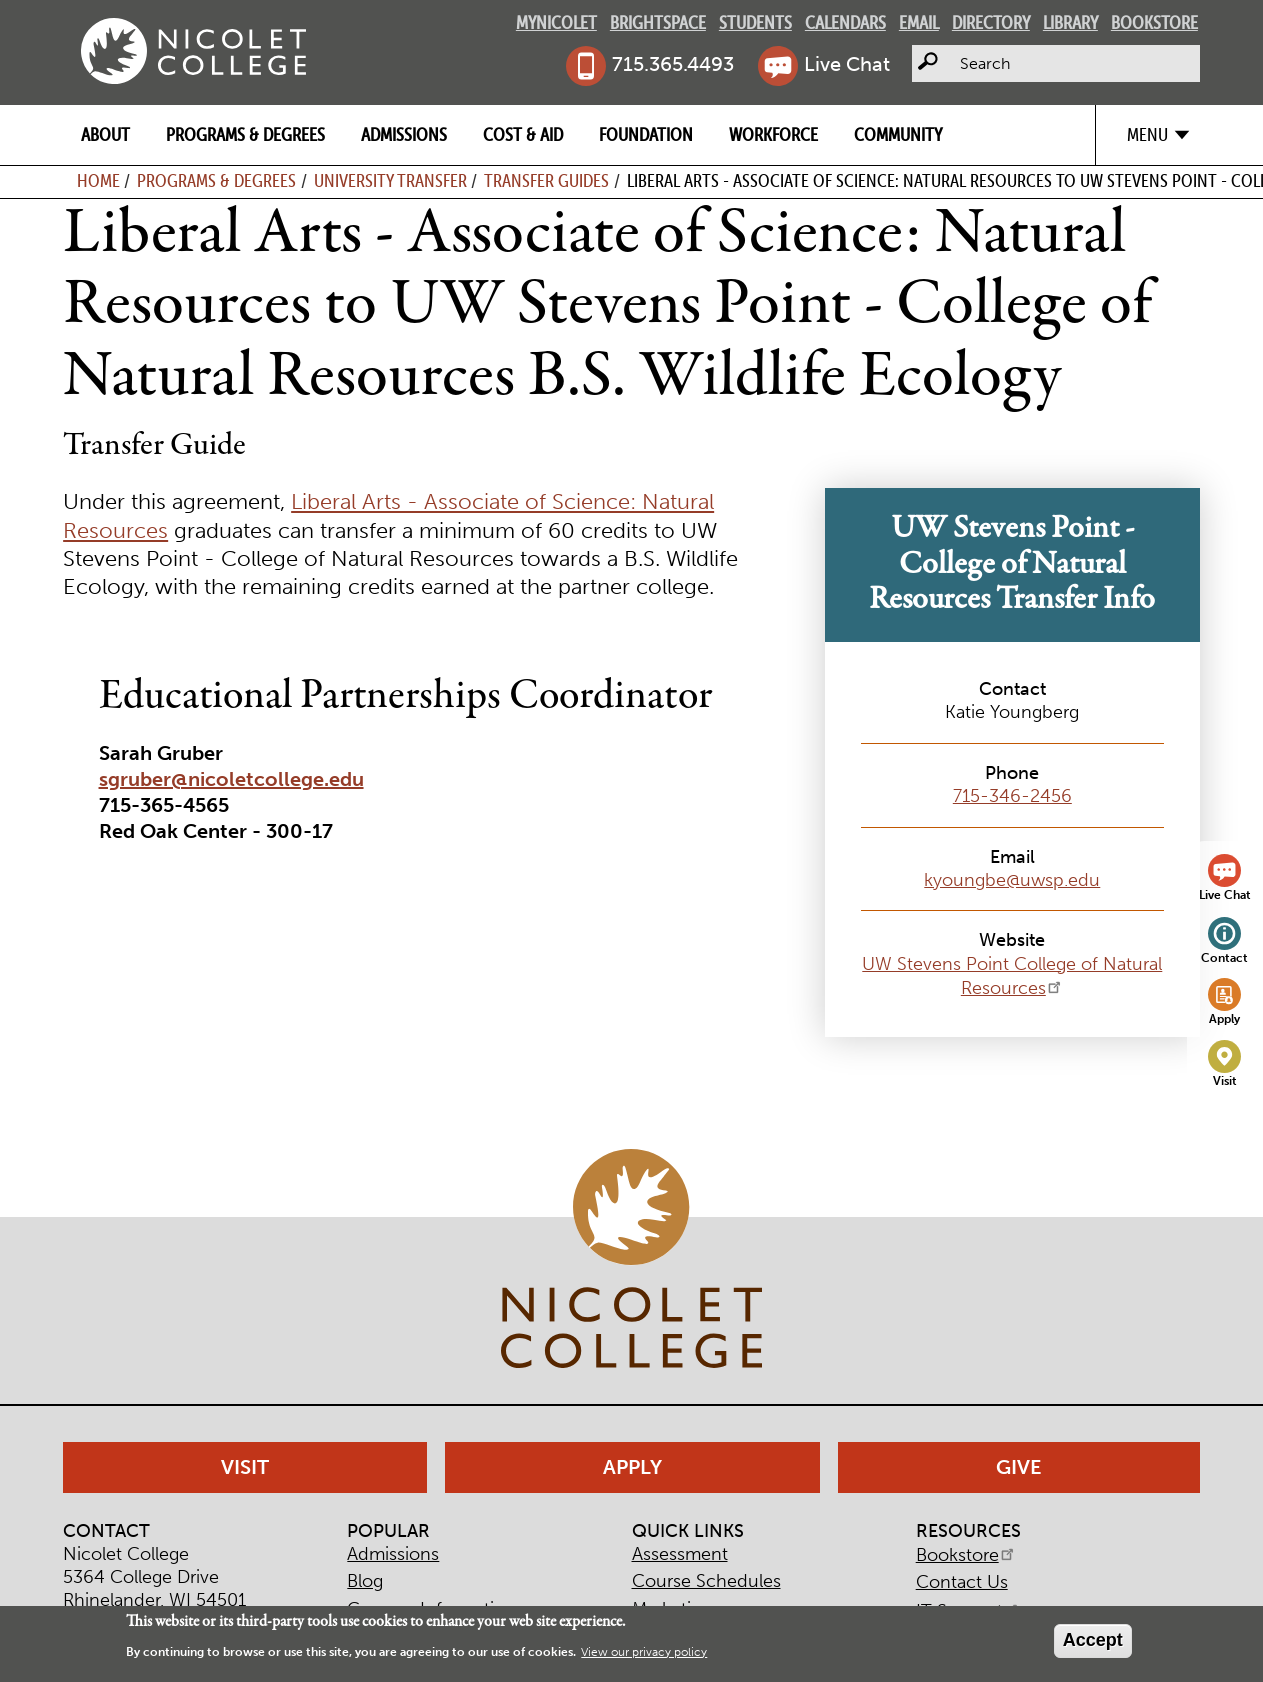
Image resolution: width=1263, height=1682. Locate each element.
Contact (1224, 957)
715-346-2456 (1012, 796)
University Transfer (390, 180)
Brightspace (658, 22)
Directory (991, 22)
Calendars (845, 22)
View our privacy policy (644, 1652)
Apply (1224, 1018)
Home (98, 180)
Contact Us (962, 1582)
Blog (365, 1581)
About (105, 134)
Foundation (646, 134)
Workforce (773, 134)
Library (1070, 22)
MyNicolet (556, 22)
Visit (1225, 1080)
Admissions (404, 134)
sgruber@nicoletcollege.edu (231, 779)
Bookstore (1154, 22)
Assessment (680, 1554)
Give (1019, 1467)
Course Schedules (706, 1581)
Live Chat (847, 64)
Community (898, 134)
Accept (1093, 1640)
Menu (1147, 134)
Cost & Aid (523, 134)
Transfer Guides (546, 180)
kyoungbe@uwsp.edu (1012, 880)
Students (755, 22)
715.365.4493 (673, 64)
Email (919, 22)
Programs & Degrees (245, 134)
